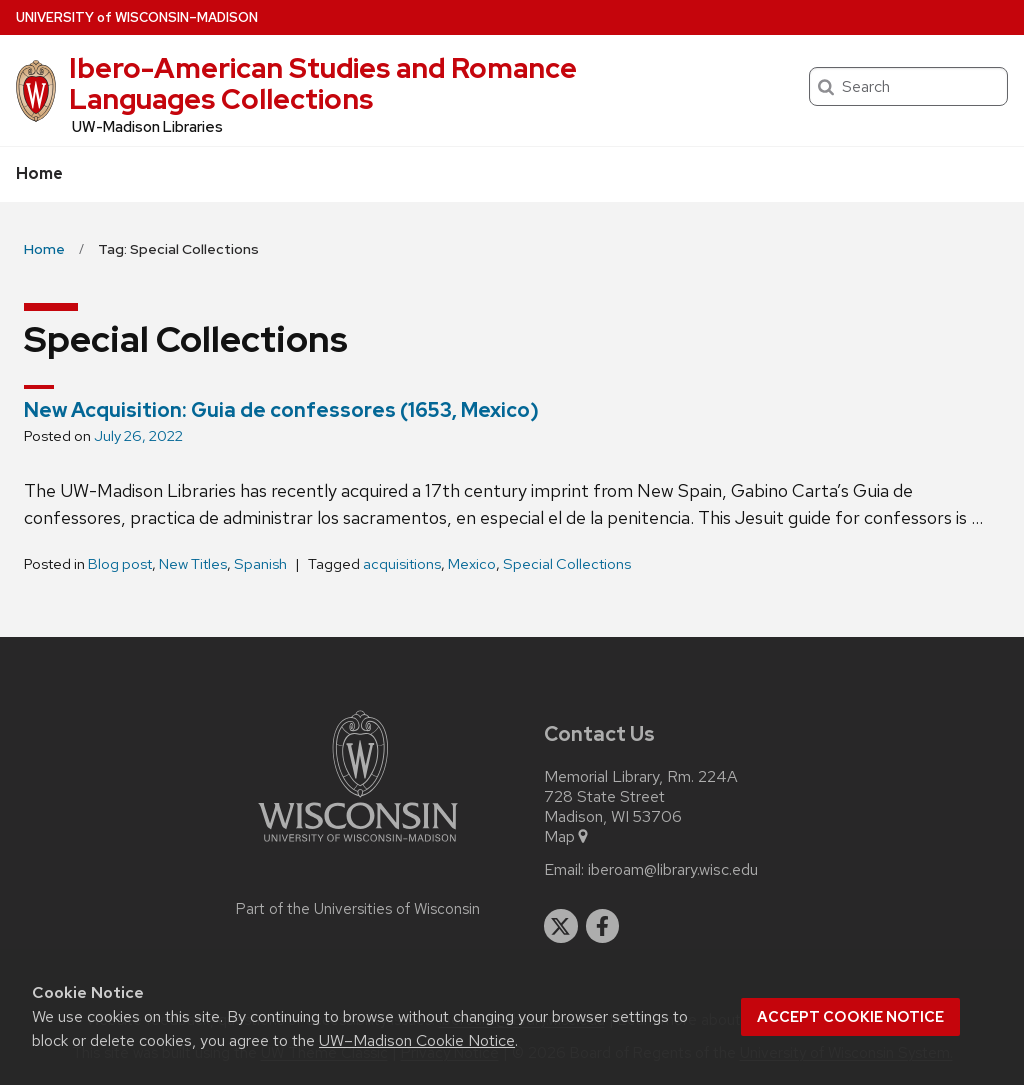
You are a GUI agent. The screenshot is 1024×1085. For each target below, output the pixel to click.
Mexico (472, 564)
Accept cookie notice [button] (850, 1017)
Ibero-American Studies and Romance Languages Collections (323, 83)
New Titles (193, 564)
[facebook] (603, 926)
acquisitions (402, 564)
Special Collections (567, 564)
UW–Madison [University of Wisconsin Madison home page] (137, 17)
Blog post (120, 564)
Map (567, 837)
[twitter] (561, 926)
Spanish (260, 564)
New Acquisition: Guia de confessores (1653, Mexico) (281, 410)
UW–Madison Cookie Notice (417, 1040)
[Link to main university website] (358, 845)
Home (39, 173)
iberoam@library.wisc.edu (673, 870)
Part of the (358, 909)
